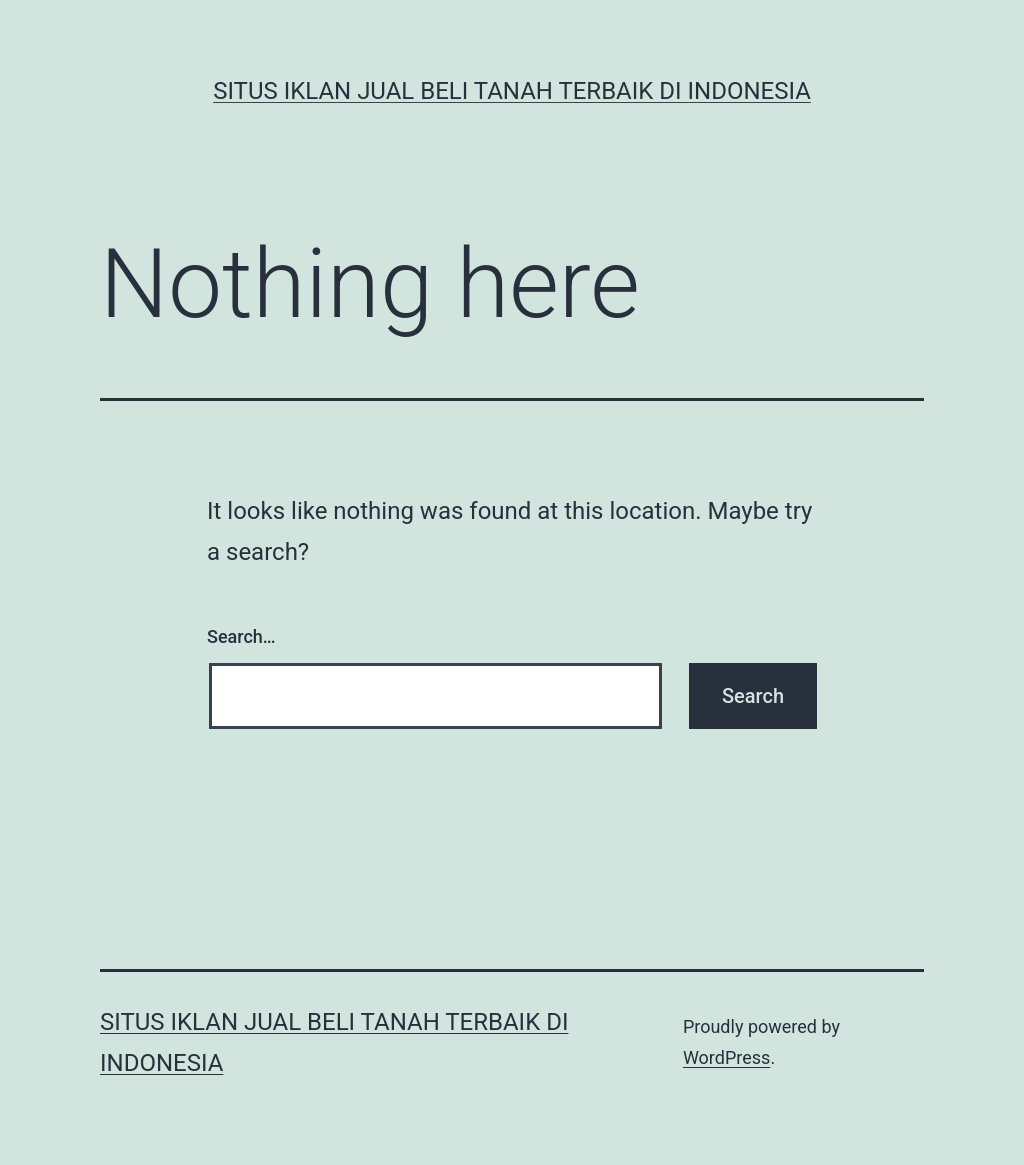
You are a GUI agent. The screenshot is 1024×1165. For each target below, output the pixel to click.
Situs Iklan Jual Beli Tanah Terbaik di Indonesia (512, 91)
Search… (241, 636)
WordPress (726, 1057)
